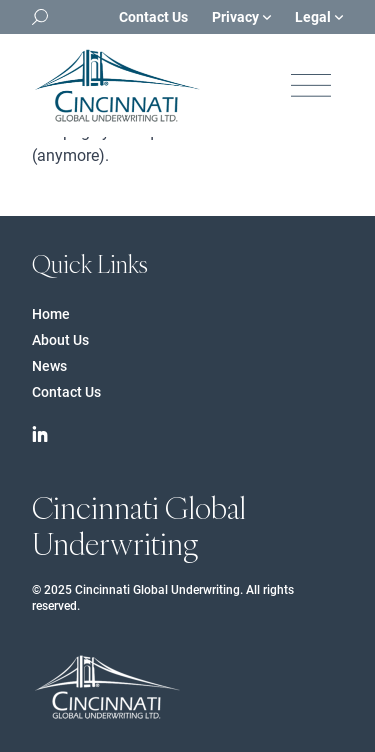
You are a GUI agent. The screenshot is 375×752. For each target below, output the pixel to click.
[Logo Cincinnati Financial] (117, 85)
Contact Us (153, 17)
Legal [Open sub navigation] (319, 17)
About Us (60, 340)
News (49, 366)
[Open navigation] (311, 85)
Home (51, 314)
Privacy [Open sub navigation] (241, 17)
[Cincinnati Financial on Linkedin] (40, 434)
